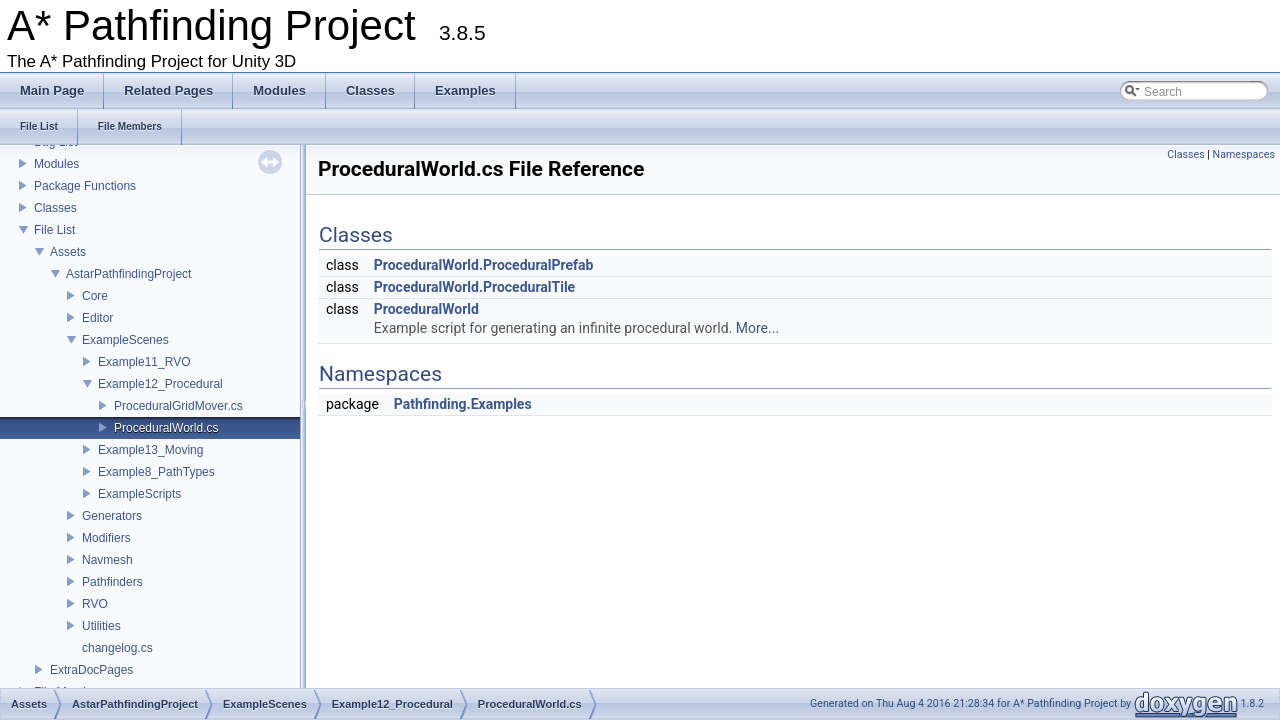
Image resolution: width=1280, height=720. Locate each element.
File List (54, 230)
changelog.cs (117, 648)
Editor (97, 318)
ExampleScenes (125, 340)
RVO (95, 604)
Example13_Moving (150, 450)
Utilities (101, 626)
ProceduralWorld (426, 309)
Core (95, 296)
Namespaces (1244, 154)
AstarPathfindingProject (128, 274)
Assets (68, 252)
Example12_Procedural (160, 384)
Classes (55, 208)
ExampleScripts (139, 494)
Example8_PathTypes (156, 472)
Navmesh (107, 560)
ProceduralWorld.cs (166, 428)
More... (757, 328)
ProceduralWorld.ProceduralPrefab (484, 265)
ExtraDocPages (91, 670)
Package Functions (85, 186)
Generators (112, 516)
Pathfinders (112, 582)
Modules (56, 164)
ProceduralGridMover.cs (178, 406)
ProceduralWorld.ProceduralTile (474, 287)
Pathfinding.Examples (463, 404)
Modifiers (106, 538)
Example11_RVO (144, 362)
